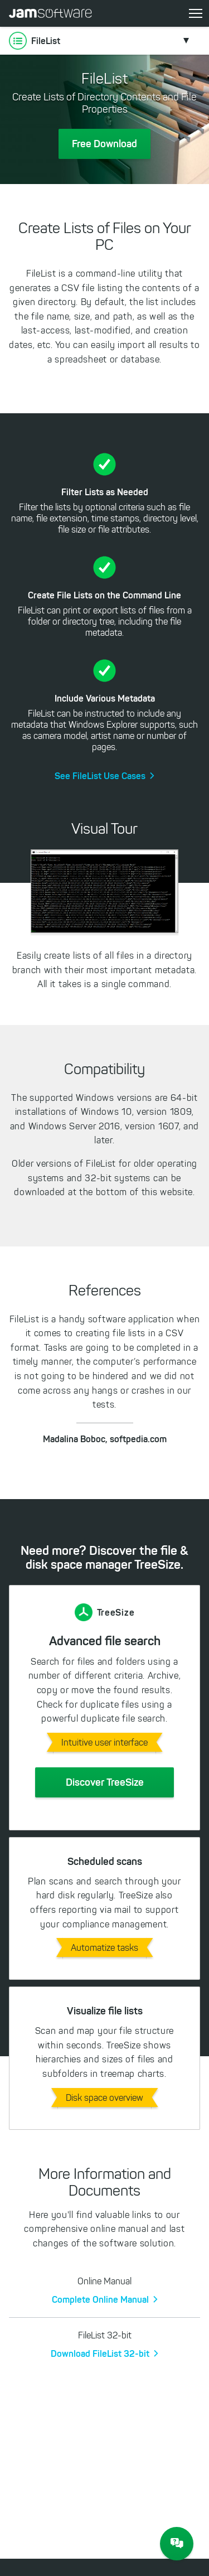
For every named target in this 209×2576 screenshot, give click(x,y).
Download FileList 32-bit (100, 2353)
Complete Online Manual (100, 2299)
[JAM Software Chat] (176, 2543)
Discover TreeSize (105, 1782)
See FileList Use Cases (100, 775)
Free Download (104, 144)
